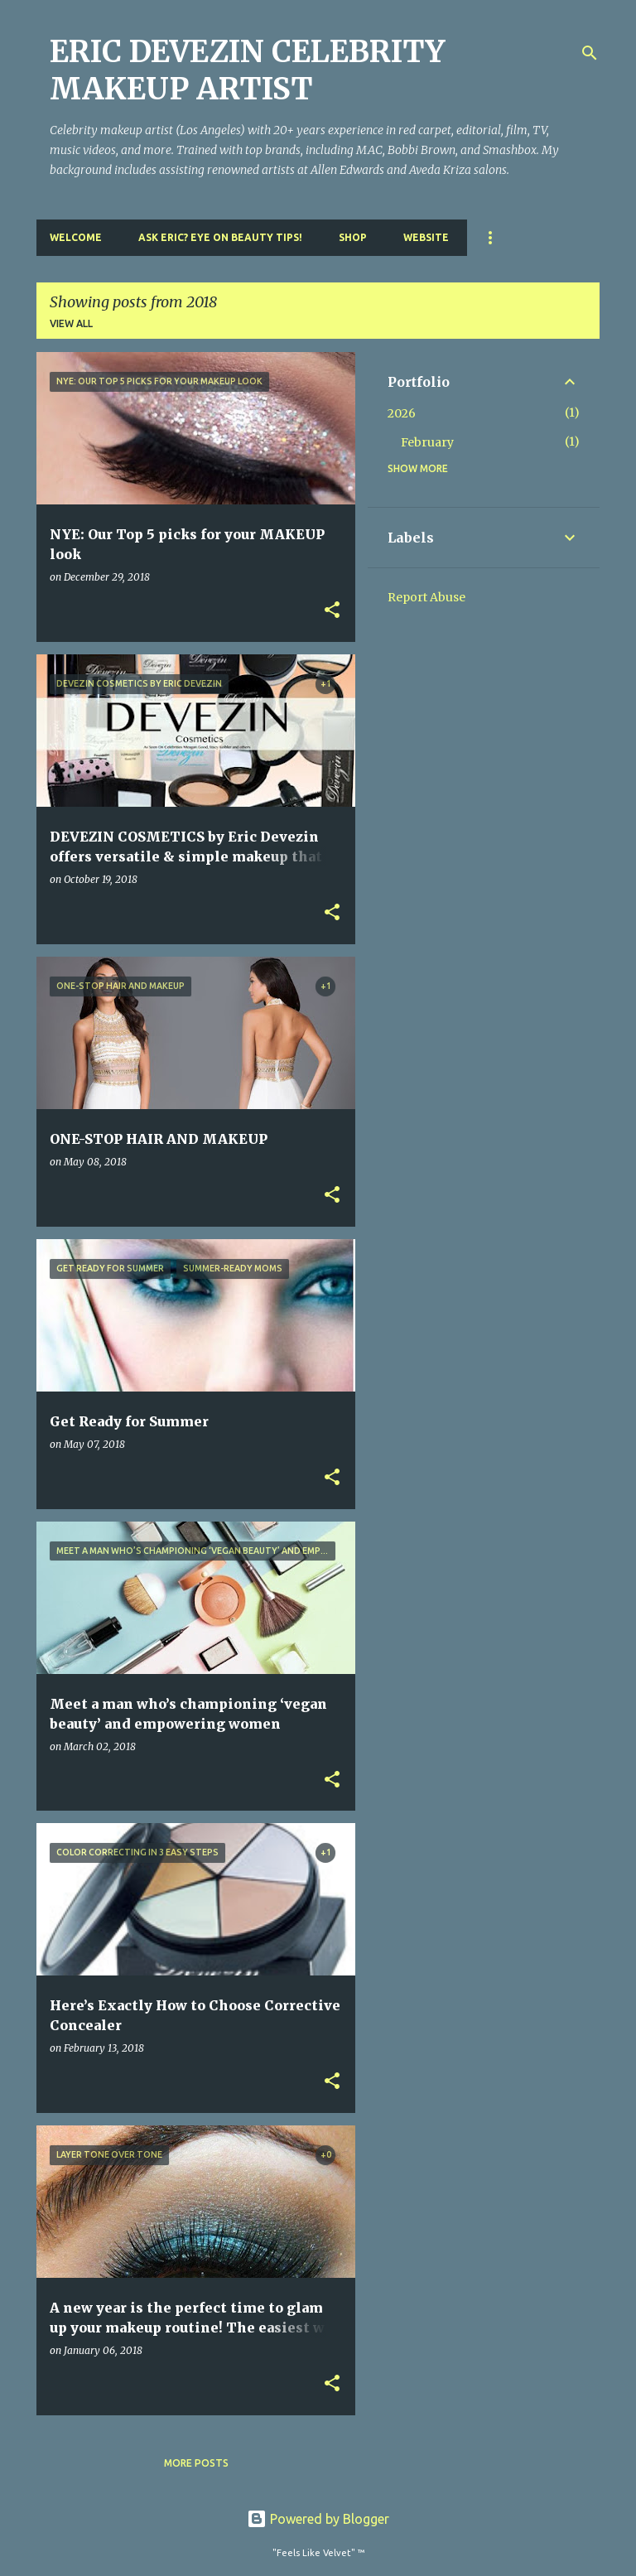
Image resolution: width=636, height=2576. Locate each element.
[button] (332, 611)
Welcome (76, 237)
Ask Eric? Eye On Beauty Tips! (220, 237)
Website (426, 237)
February (427, 442)
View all (71, 323)
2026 (402, 413)
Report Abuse (426, 597)
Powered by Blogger (318, 2518)
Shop (353, 237)
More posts (196, 2463)
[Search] (590, 53)
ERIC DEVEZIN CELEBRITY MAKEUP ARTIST (247, 70)
